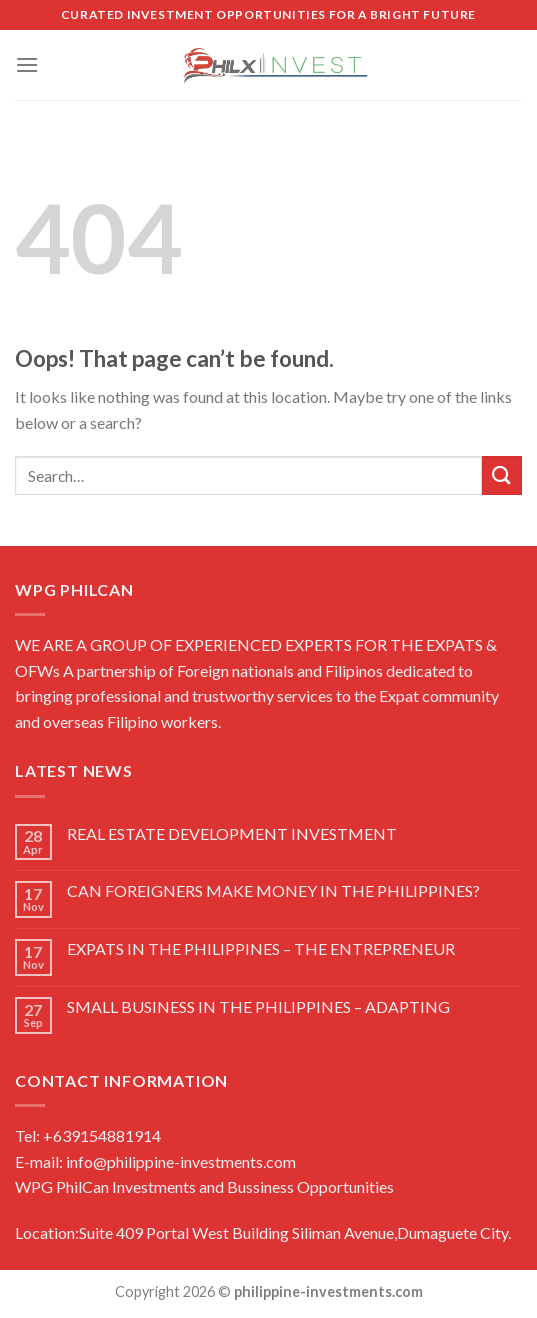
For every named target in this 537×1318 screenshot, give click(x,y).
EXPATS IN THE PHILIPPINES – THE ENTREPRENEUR (261, 948)
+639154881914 (100, 1135)
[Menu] (27, 64)
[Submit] (502, 475)
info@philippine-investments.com (181, 1161)
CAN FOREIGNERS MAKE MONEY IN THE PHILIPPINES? (273, 890)
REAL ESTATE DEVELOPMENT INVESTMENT (232, 833)
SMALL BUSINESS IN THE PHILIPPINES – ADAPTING (258, 1006)
